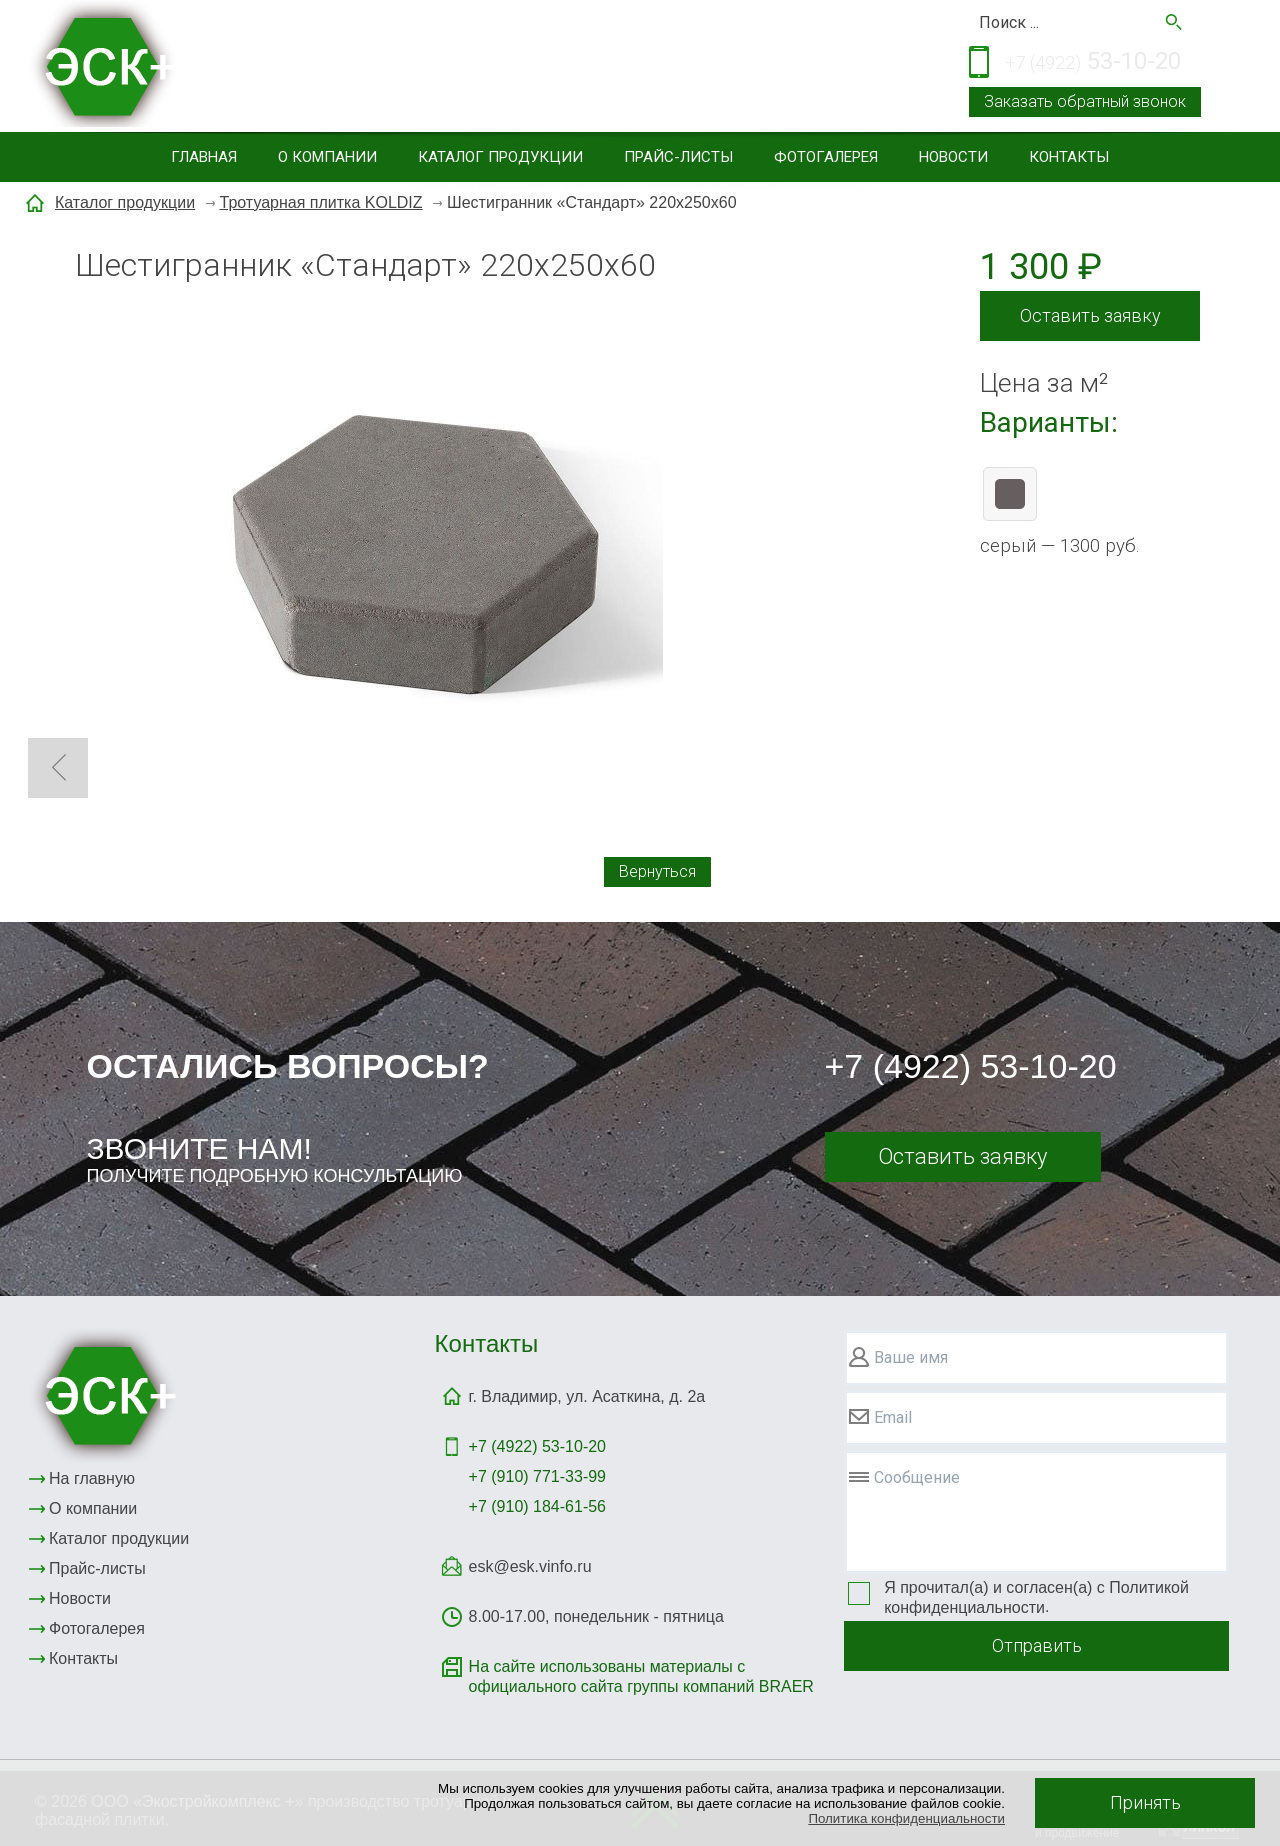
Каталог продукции (500, 157)
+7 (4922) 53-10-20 (971, 1066)
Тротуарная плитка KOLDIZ (321, 202)
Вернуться (657, 871)
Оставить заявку (1090, 315)
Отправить (1037, 1645)
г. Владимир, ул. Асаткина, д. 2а (587, 1396)
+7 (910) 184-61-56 (537, 1506)
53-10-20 (1093, 62)
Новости (953, 157)
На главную (92, 1478)
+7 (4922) (537, 1446)
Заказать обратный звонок (1085, 101)
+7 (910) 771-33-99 (537, 1476)
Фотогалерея (826, 157)
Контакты (1069, 157)
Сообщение (917, 1477)
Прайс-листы (678, 157)
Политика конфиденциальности (906, 1818)
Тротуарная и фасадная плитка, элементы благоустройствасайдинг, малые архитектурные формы (485, 68)
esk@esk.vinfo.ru (530, 1566)
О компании (327, 157)
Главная (204, 157)
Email (893, 1417)
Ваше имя (911, 1357)
